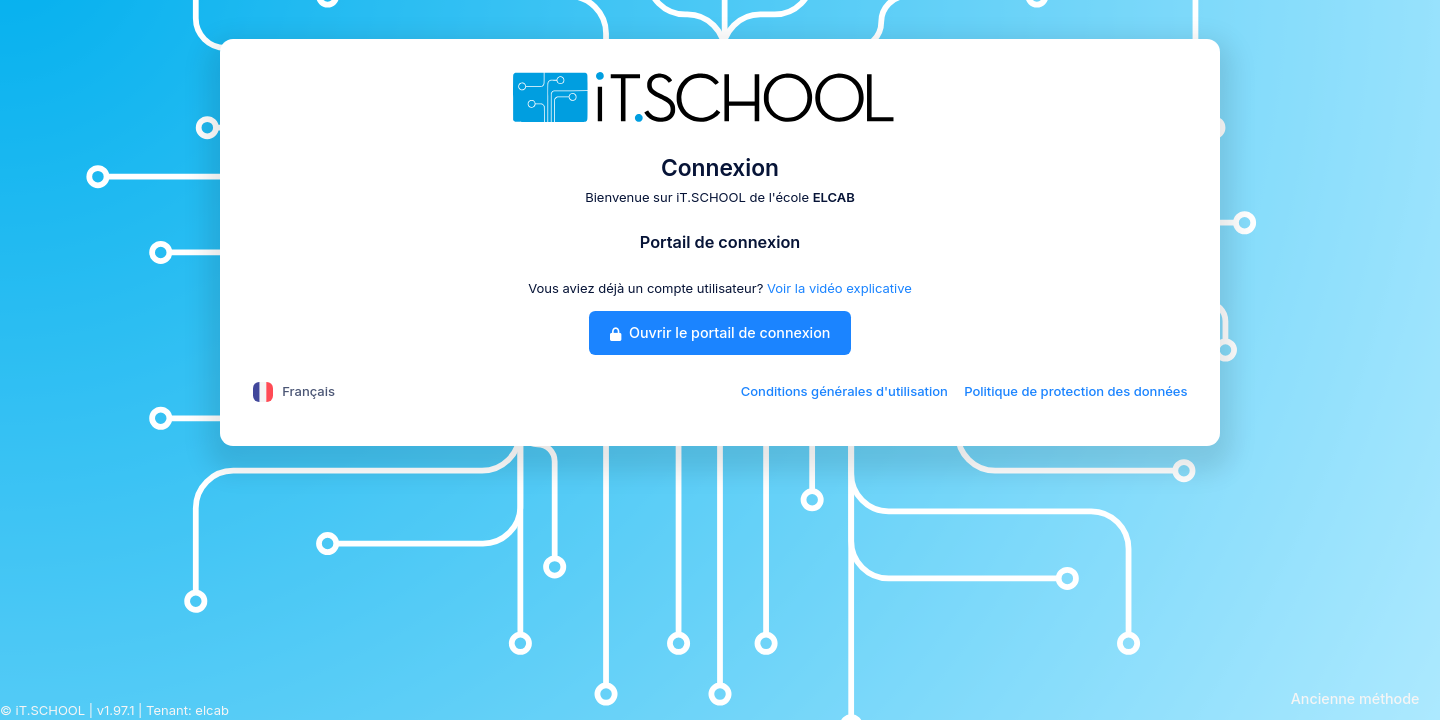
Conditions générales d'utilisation (844, 391)
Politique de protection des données (1075, 391)
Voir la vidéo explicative (839, 288)
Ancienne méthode (1355, 698)
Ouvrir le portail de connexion (720, 332)
